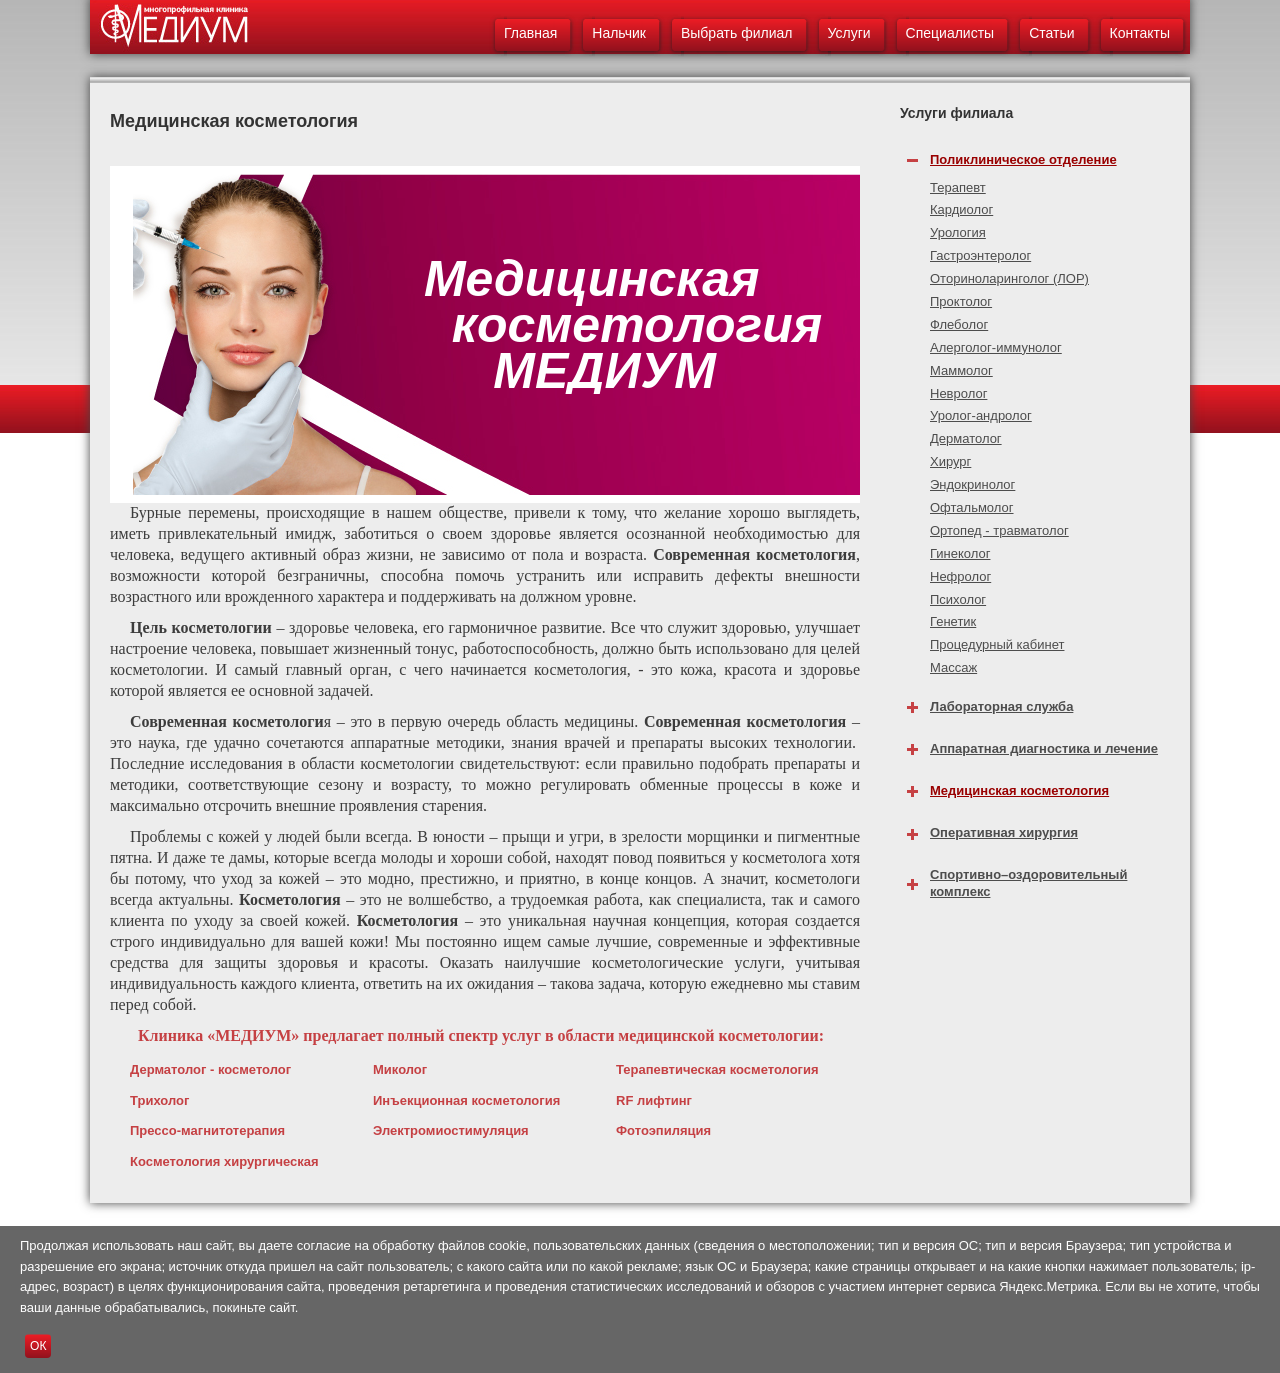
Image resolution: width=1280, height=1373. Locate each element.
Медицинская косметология (1019, 790)
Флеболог (959, 324)
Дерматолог (966, 438)
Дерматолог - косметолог (210, 1069)
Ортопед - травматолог (999, 530)
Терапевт (958, 187)
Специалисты (950, 33)
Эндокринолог (972, 484)
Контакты (1140, 33)
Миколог (400, 1069)
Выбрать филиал (737, 33)
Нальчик (619, 33)
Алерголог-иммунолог (996, 347)
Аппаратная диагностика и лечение (1044, 748)
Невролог (958, 393)
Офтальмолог (972, 507)
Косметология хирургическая (224, 1161)
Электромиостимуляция (451, 1130)
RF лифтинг (654, 1100)
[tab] (1045, 154)
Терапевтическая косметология (717, 1069)
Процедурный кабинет (997, 644)
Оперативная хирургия (1004, 832)
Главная (530, 33)
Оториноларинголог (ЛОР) (1009, 278)
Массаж (953, 667)
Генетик (953, 621)
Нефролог (960, 576)
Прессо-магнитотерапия (207, 1130)
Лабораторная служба (1001, 706)
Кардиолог (961, 209)
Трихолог (159, 1100)
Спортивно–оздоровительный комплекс (1028, 883)
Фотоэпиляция (663, 1130)
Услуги (849, 33)
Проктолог (961, 301)
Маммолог (961, 370)
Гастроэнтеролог (980, 255)
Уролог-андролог (981, 415)
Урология (958, 232)
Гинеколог (960, 553)
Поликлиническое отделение (1023, 159)
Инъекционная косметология (466, 1100)
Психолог (958, 599)
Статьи (1051, 33)
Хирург (950, 461)
